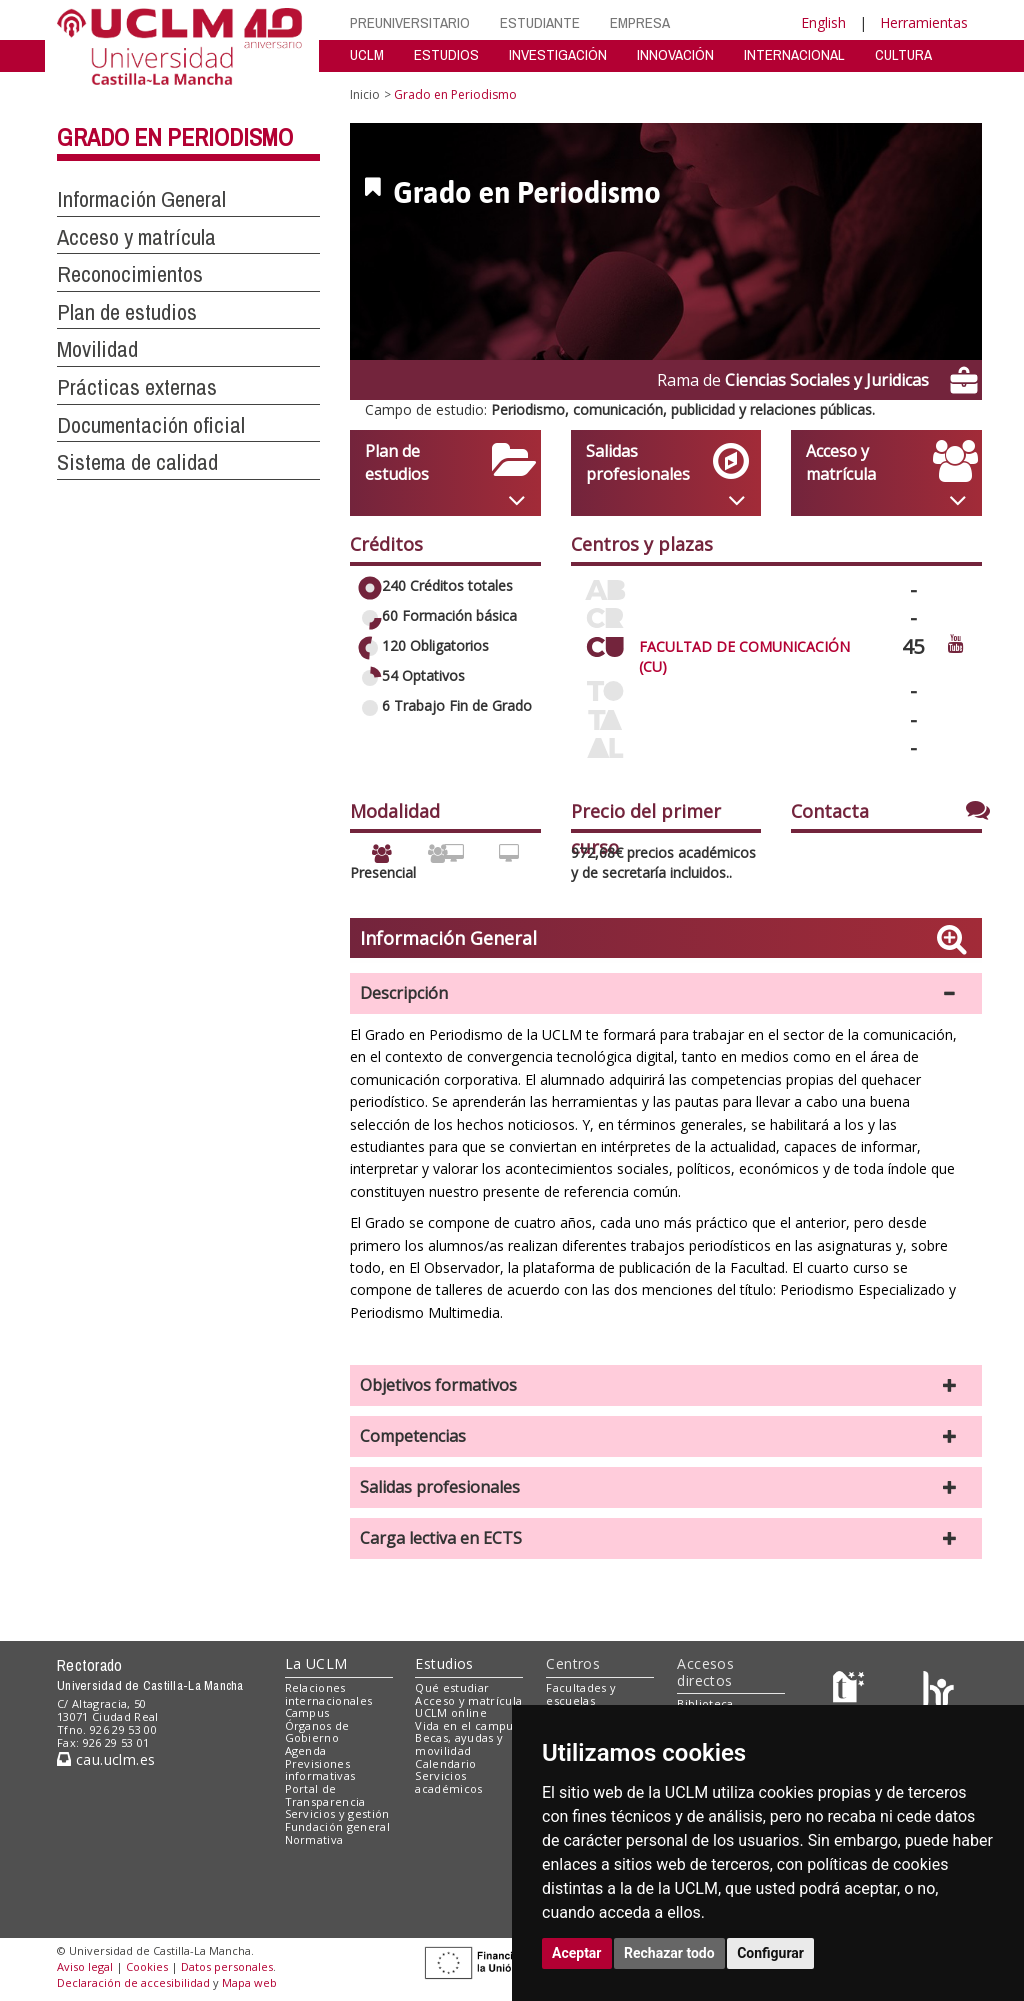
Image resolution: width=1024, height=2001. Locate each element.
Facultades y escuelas (581, 1694)
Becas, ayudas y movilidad (459, 1744)
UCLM (367, 54)
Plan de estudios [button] (127, 312)
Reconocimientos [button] (130, 274)
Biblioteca (705, 1703)
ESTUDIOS (446, 54)
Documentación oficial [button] (151, 425)
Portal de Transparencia (325, 1795)
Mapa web (249, 1982)
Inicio (365, 94)
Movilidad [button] (97, 349)
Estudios (444, 1663)
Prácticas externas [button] (137, 387)
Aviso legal (85, 1966)
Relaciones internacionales (329, 1694)
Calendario (445, 1763)
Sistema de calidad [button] (137, 462)
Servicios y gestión (337, 1813)
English (823, 22)
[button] (666, 993)
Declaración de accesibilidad (133, 1982)
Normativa (314, 1839)
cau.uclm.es (106, 1759)
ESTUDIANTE (540, 22)
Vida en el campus (467, 1725)
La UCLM (316, 1663)
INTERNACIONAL (794, 54)
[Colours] (938, 1691)
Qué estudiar (452, 1687)
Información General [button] (141, 199)
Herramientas (924, 22)
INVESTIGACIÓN (558, 54)
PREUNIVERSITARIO (410, 22)
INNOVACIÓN (675, 54)
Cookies (147, 1966)
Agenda (306, 1750)
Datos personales (227, 1966)
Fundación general (338, 1826)
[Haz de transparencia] (851, 1691)
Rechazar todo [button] (669, 1953)
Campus (307, 1712)
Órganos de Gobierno (317, 1732)
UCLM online (451, 1712)
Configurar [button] (770, 1953)
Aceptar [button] (577, 1953)
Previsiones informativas (320, 1770)
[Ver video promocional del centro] (956, 642)
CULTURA (903, 54)
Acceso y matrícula (468, 1700)
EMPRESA (640, 22)
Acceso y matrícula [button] (136, 237)
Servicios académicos (448, 1782)
